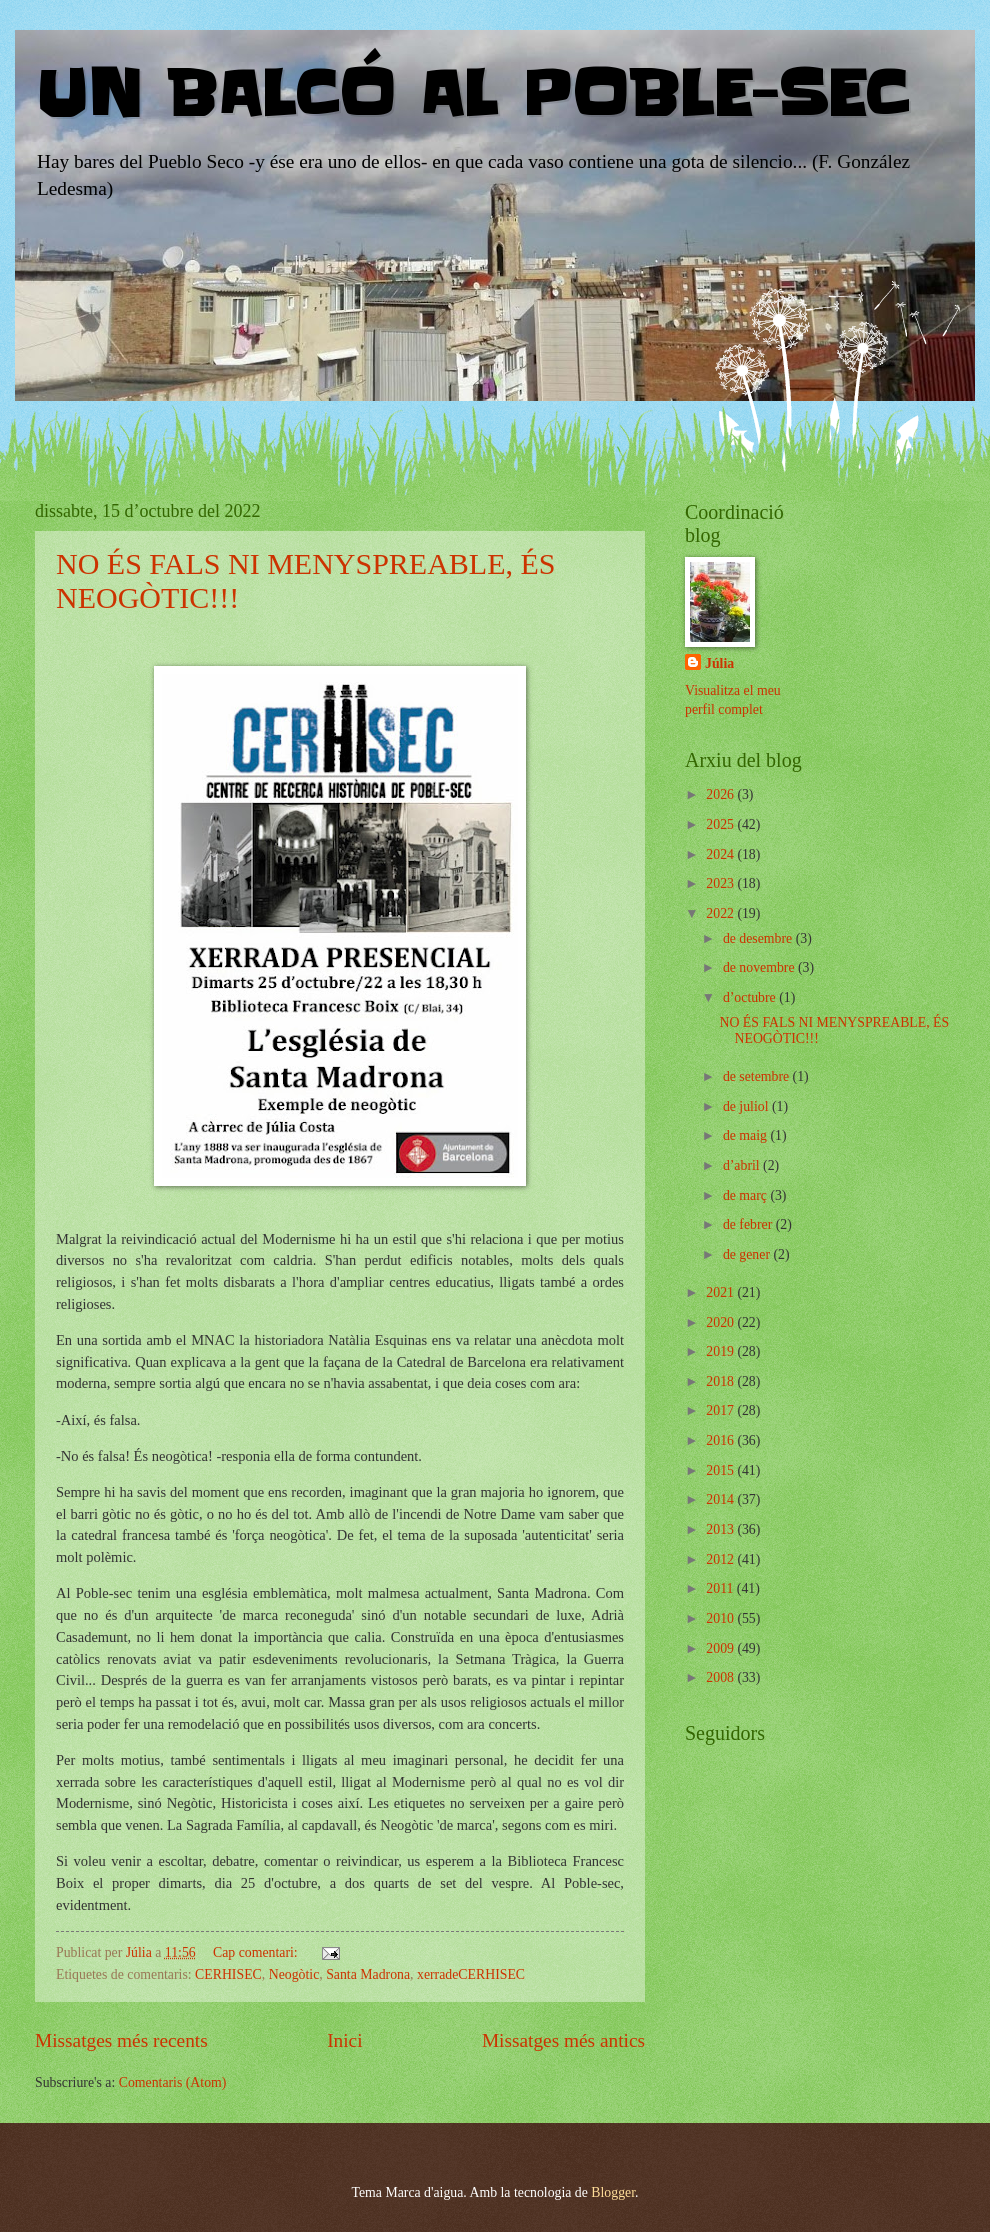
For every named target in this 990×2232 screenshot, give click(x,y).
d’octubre (751, 997)
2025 (721, 824)
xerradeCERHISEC (471, 1974)
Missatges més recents (121, 2040)
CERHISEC (228, 1974)
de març (747, 1195)
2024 (721, 854)
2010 (721, 1618)
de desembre (759, 938)
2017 (721, 1410)
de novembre (760, 967)
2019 (721, 1351)
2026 (721, 794)
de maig (747, 1135)
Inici (344, 2040)
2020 (721, 1322)
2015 (721, 1470)
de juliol (747, 1106)
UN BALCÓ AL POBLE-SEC (471, 95)
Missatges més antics (563, 2040)
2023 (721, 883)
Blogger (613, 2192)
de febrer (749, 1224)
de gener (748, 1254)
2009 (721, 1648)
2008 (721, 1677)
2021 (721, 1292)
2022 (721, 913)
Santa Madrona (368, 1974)
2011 (721, 1588)
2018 (721, 1381)
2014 (721, 1499)
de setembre (758, 1076)
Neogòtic (294, 1974)
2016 (721, 1440)
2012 (721, 1559)
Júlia (719, 663)
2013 (721, 1529)
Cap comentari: (257, 1952)
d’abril (743, 1165)
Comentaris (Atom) (173, 2082)
